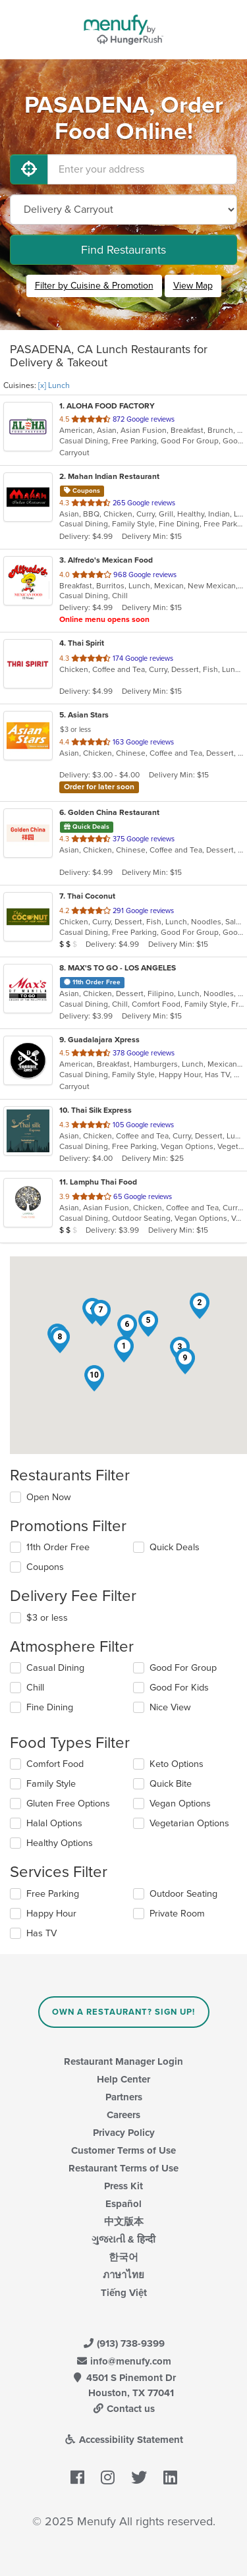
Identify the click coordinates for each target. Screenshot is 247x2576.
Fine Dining (49, 1707)
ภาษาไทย (123, 2275)
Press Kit (123, 2186)
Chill (35, 1687)
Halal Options (54, 1823)
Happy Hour (51, 1913)
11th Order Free (58, 1547)
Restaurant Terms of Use (123, 2168)
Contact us (123, 2409)
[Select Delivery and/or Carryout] (123, 209)
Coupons (45, 1567)
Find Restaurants (123, 249)
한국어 (123, 2257)
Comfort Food (55, 1764)
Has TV (41, 1933)
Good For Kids (179, 1687)
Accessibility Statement (123, 2440)
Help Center (123, 2079)
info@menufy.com (124, 2361)
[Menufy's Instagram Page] (108, 2478)
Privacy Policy (124, 2133)
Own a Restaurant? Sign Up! (123, 2012)
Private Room (177, 1913)
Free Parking (52, 1893)
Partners (123, 2097)
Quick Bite (171, 1783)
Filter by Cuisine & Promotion (94, 285)
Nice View (170, 1707)
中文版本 (124, 2221)
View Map (193, 285)
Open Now (48, 1497)
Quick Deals (175, 1547)
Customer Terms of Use (123, 2150)
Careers (123, 2115)
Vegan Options (180, 1803)
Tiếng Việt (124, 2293)
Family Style (51, 1783)
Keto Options (177, 1764)
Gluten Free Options (68, 1803)
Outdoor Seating (183, 1893)
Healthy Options (59, 1843)
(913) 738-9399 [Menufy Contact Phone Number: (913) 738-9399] (123, 2343)
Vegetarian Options (189, 1823)
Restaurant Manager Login (123, 2061)
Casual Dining (55, 1667)
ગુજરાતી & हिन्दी (123, 2239)
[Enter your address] (142, 169)
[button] (124, 1349)
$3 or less (47, 1617)
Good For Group (183, 1667)
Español (123, 2204)
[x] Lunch (54, 385)
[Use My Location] (29, 169)
